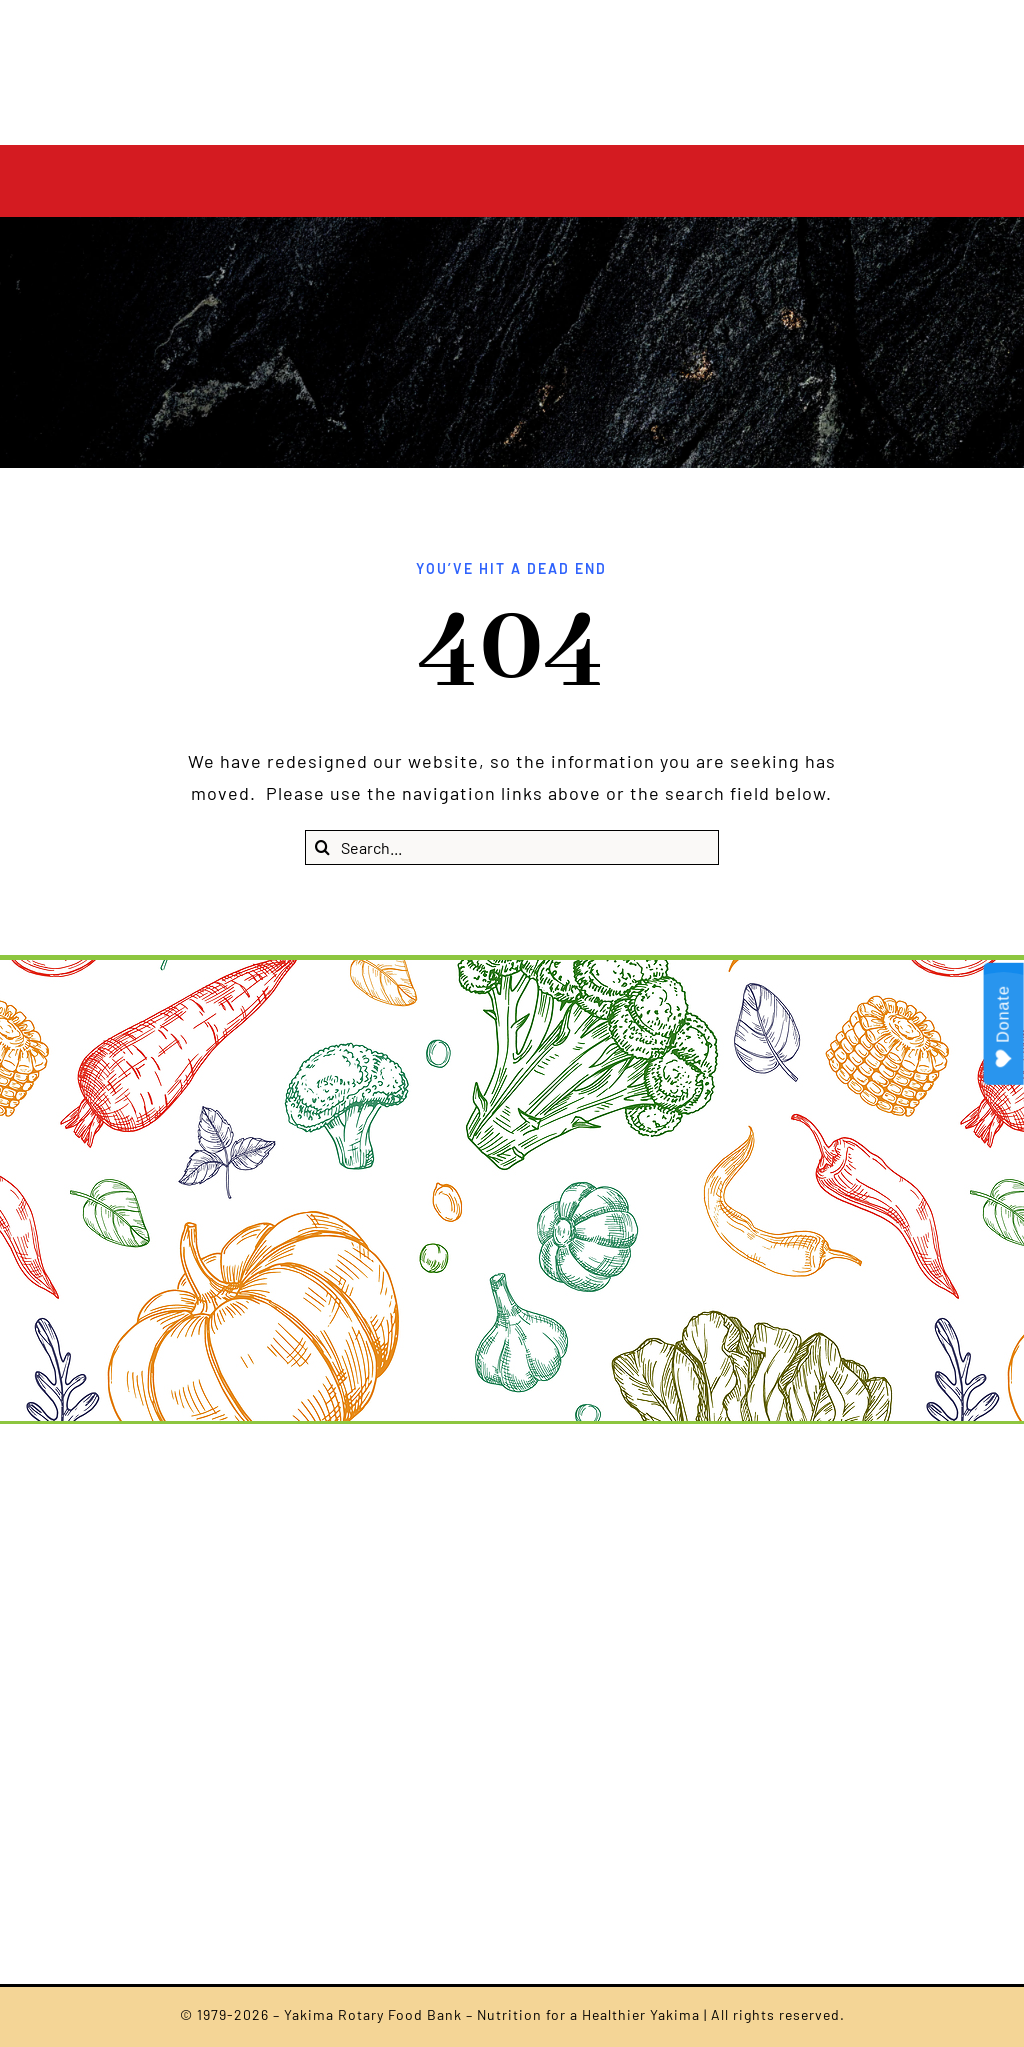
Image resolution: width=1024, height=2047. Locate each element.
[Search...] (511, 847)
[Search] (322, 847)
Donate (1004, 1026)
